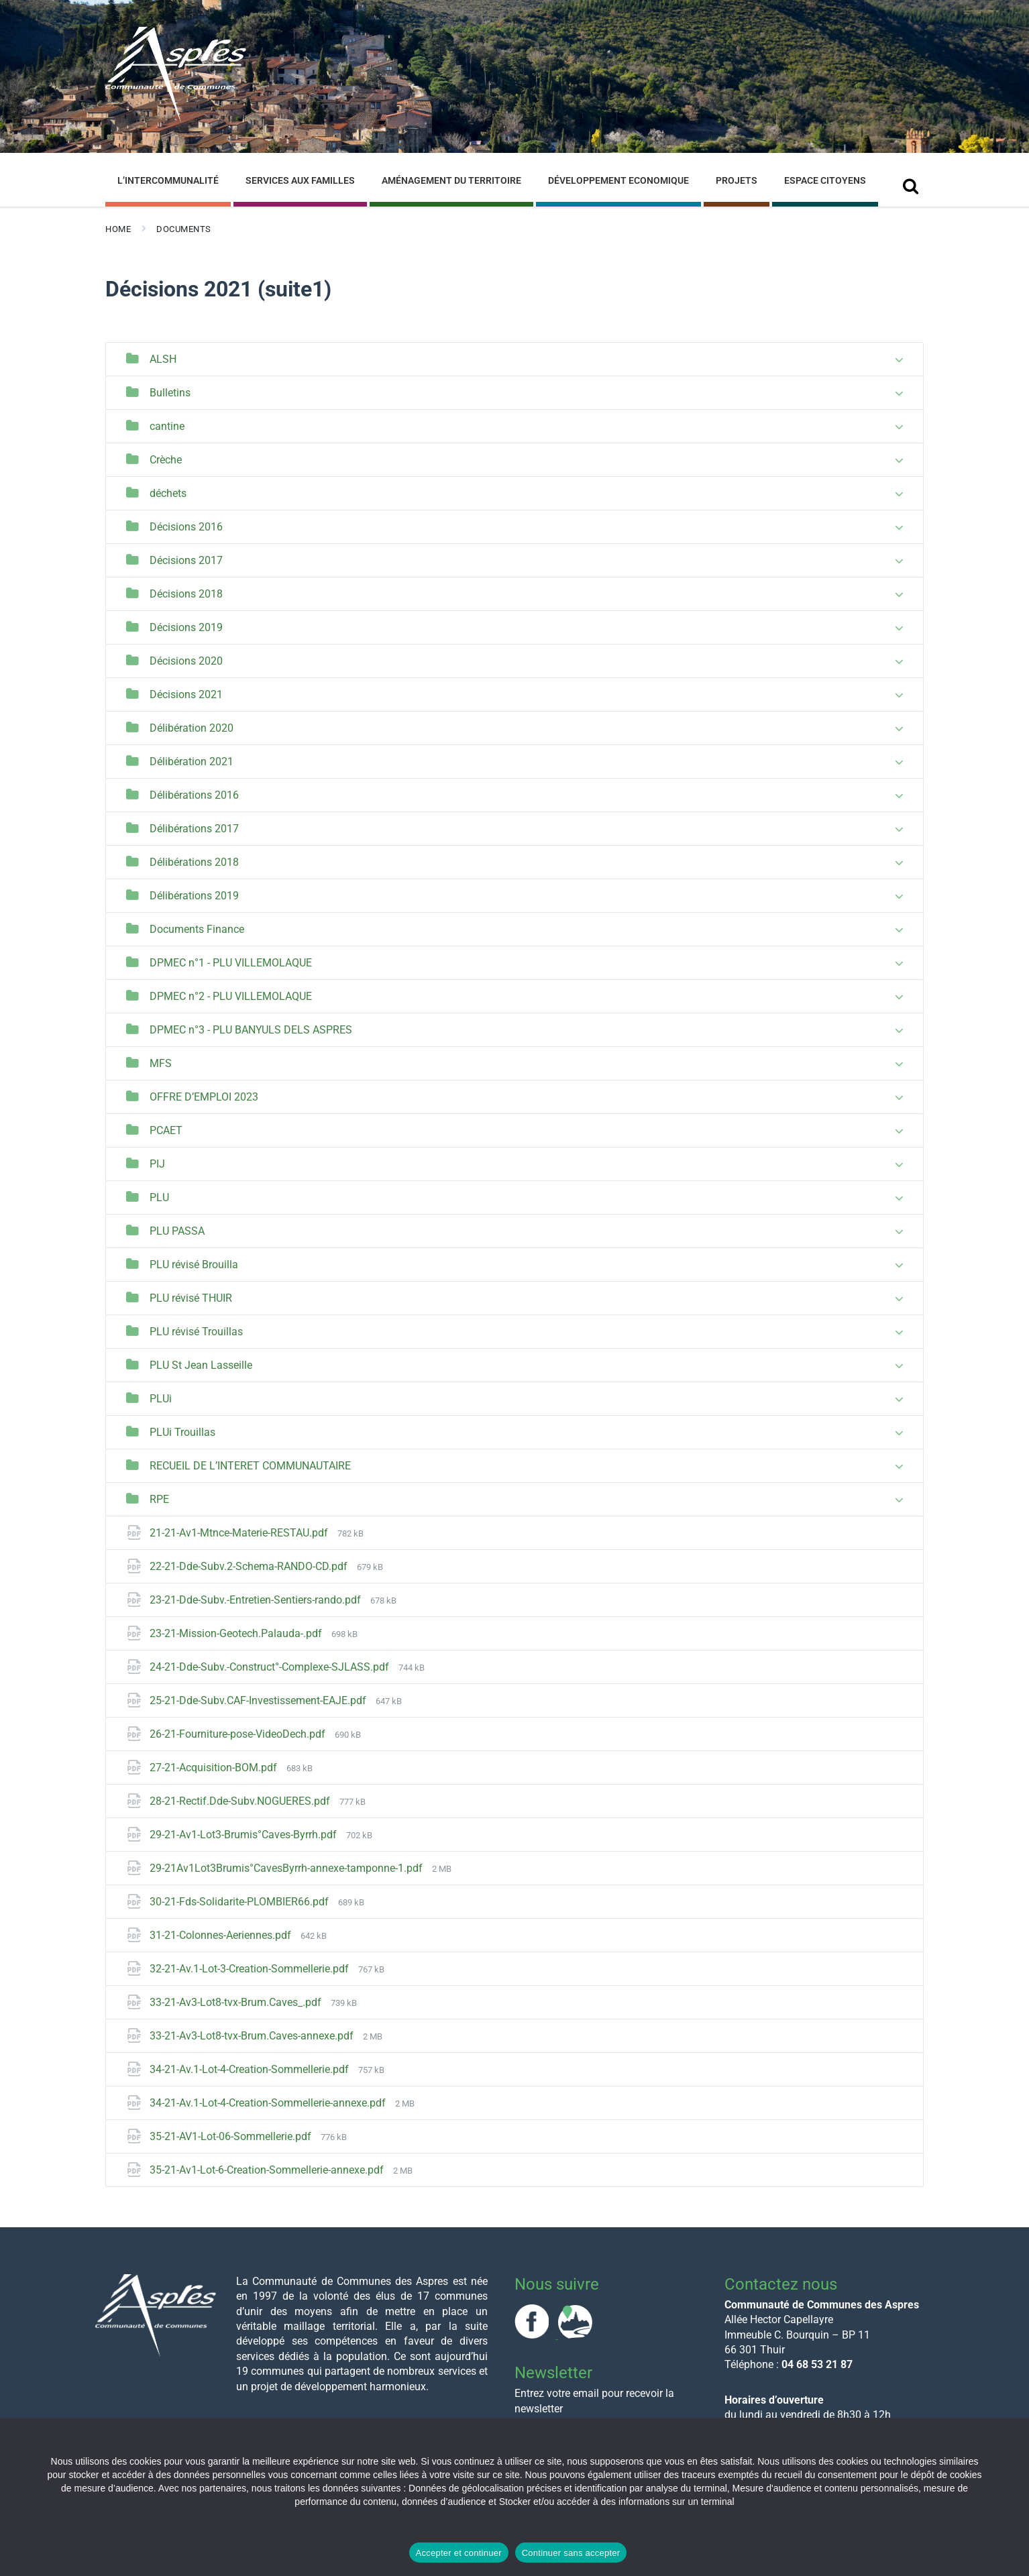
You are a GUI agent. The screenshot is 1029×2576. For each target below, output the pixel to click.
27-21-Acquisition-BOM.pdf (215, 1767)
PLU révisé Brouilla (194, 1264)
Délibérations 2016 (194, 795)
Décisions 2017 (186, 560)
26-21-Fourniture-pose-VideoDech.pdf (239, 1734)
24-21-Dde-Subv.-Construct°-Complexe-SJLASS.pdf (271, 1667)
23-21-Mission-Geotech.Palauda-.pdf (237, 1633)
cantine (167, 426)
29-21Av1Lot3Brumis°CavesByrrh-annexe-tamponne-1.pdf (287, 1868)
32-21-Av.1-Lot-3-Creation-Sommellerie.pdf (250, 1968)
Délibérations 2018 (194, 862)
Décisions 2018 (186, 593)
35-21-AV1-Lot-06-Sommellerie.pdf (232, 2136)
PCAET (166, 1130)
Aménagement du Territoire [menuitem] (451, 180)
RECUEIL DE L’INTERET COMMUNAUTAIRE (250, 1465)
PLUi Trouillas (182, 1432)
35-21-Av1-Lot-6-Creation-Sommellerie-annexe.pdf (268, 2170)
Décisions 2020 (186, 661)
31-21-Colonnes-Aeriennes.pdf (222, 1935)
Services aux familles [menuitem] (300, 180)
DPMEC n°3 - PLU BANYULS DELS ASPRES (251, 1029)
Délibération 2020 (191, 728)
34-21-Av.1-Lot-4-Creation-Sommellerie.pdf (250, 2069)
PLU (159, 1197)
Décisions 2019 (186, 627)
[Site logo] (175, 119)
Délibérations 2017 (194, 828)
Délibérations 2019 (194, 895)
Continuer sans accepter (571, 2553)
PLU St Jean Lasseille (201, 1365)
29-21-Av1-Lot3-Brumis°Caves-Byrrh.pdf (244, 1834)
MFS (161, 1063)
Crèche (166, 459)
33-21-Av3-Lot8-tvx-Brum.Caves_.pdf (237, 2002)
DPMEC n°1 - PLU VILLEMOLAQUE (231, 962)
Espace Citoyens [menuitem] (825, 180)
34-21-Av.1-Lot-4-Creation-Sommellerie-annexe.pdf (269, 2102)
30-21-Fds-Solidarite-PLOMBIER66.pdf (240, 1901)
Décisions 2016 (186, 526)
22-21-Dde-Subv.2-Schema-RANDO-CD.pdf (250, 1566)
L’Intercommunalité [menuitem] (168, 180)
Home (118, 229)
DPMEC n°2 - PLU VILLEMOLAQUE (231, 996)
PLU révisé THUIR (191, 1298)
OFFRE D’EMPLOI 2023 (204, 1096)
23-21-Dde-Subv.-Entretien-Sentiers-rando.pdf (257, 1599)
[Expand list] (899, 360)
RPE (159, 1499)
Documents (183, 229)
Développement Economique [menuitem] (618, 180)
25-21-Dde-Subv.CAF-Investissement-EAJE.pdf (259, 1700)
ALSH (163, 359)
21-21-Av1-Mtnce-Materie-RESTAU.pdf (240, 1532)
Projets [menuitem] (736, 180)
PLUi (161, 1398)
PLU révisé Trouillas (196, 1331)
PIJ (157, 1164)
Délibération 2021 (191, 761)
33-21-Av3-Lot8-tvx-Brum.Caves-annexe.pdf (253, 2035)
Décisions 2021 (186, 694)
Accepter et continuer (459, 2553)
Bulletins (170, 392)
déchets (168, 493)
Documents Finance (197, 929)
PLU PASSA (177, 1231)
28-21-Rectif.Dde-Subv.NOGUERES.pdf (241, 1801)
